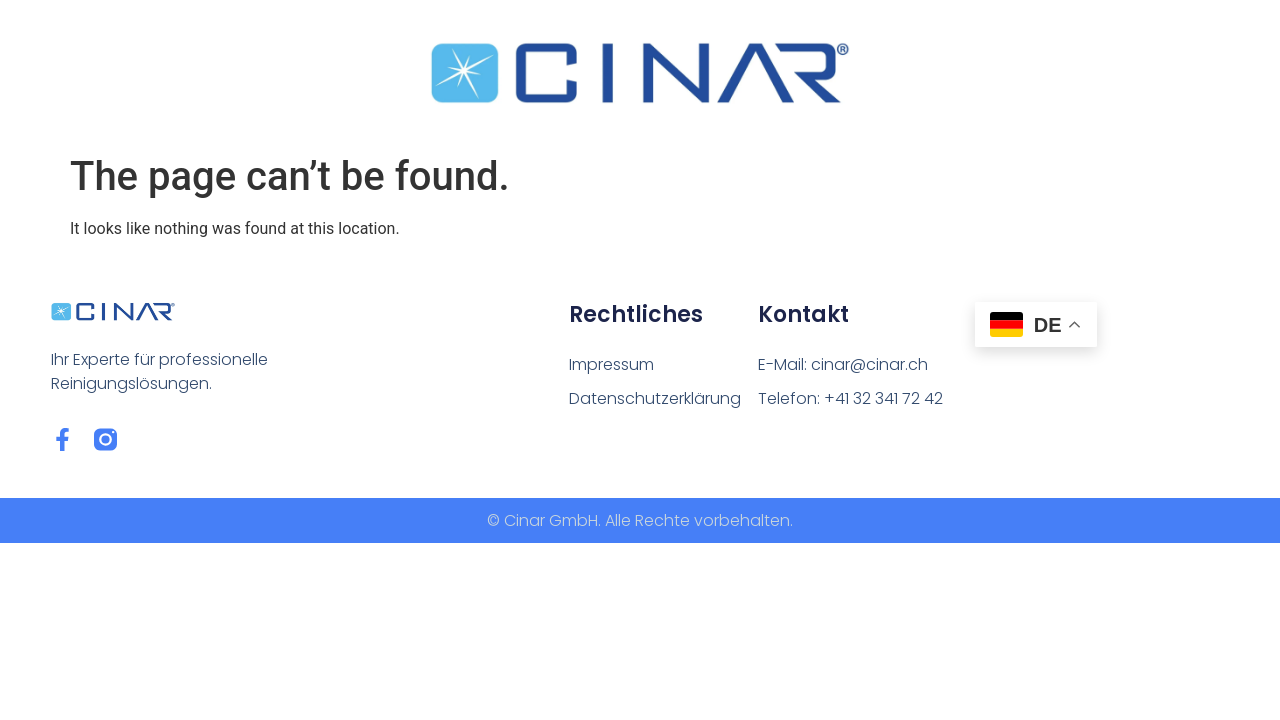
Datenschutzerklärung (655, 398)
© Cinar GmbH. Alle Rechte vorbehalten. (640, 520)
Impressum (611, 364)
